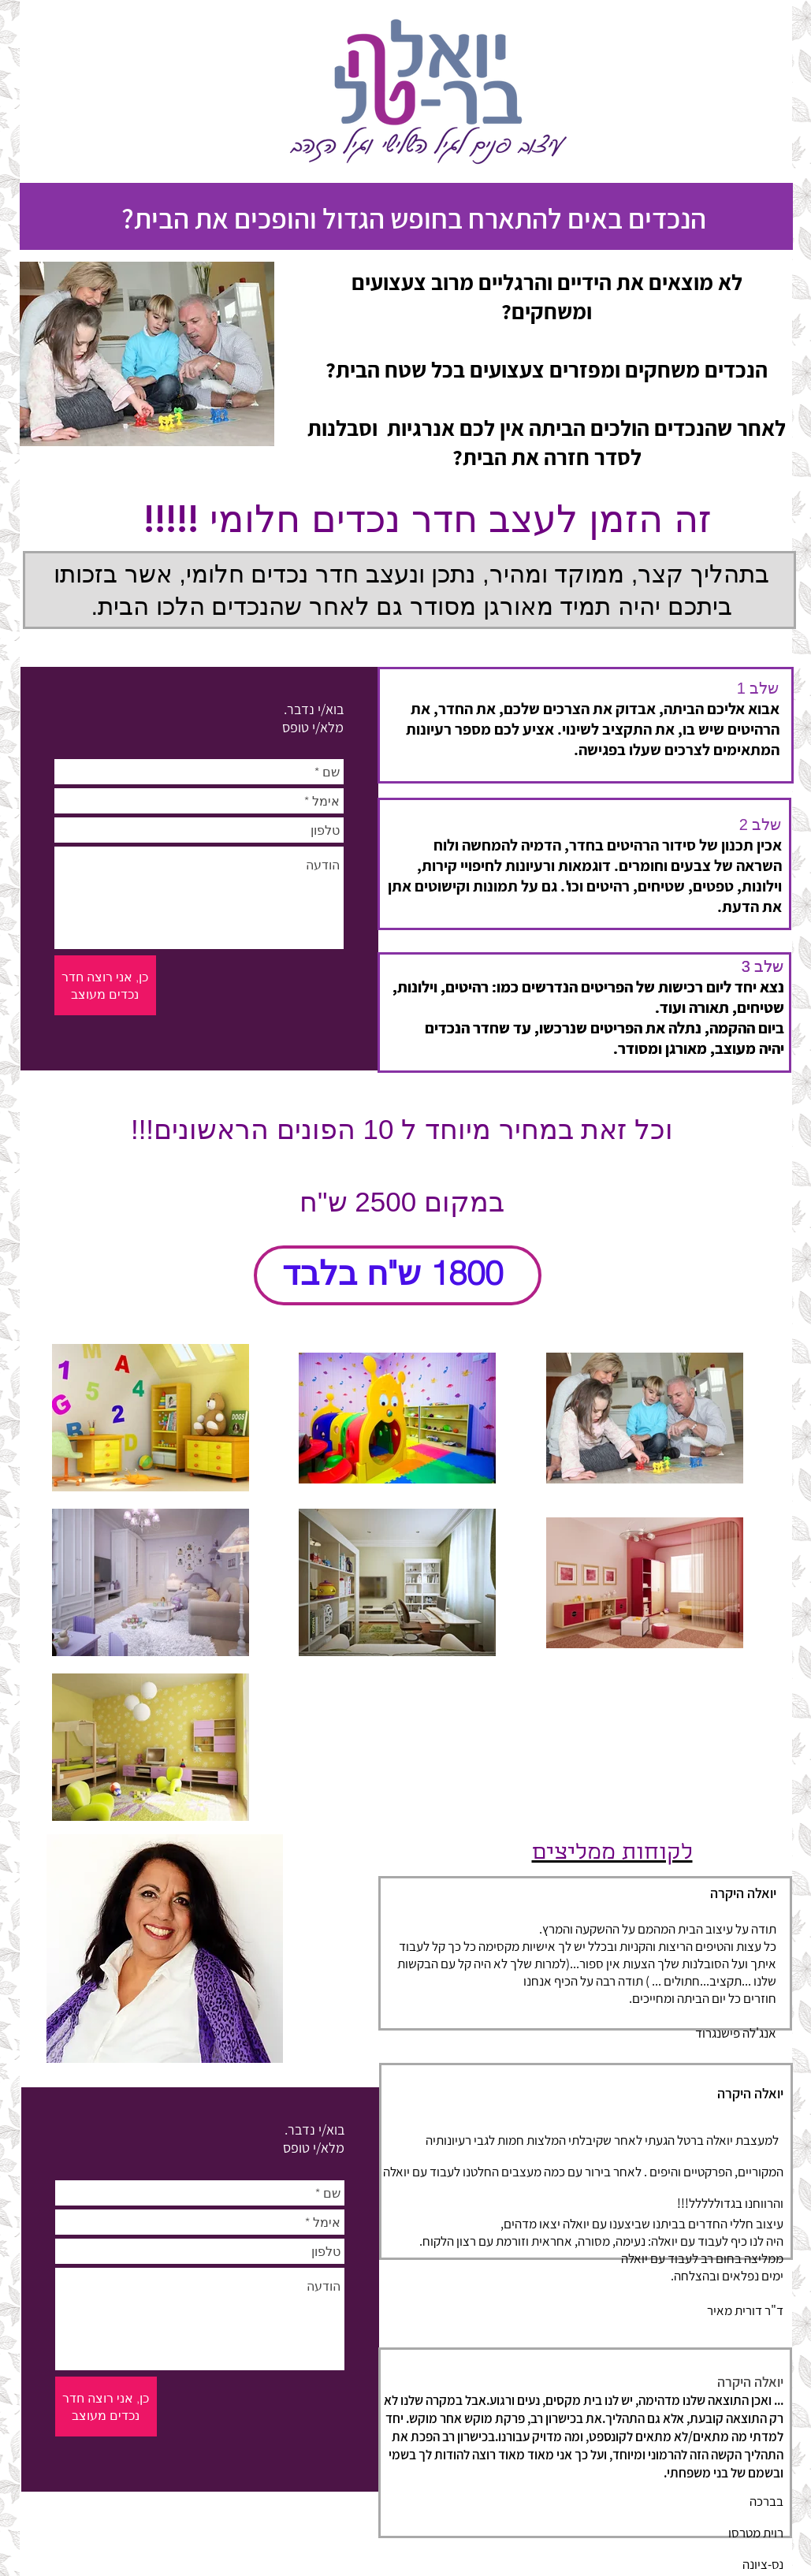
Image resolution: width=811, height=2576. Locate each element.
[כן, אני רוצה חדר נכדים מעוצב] (105, 985)
